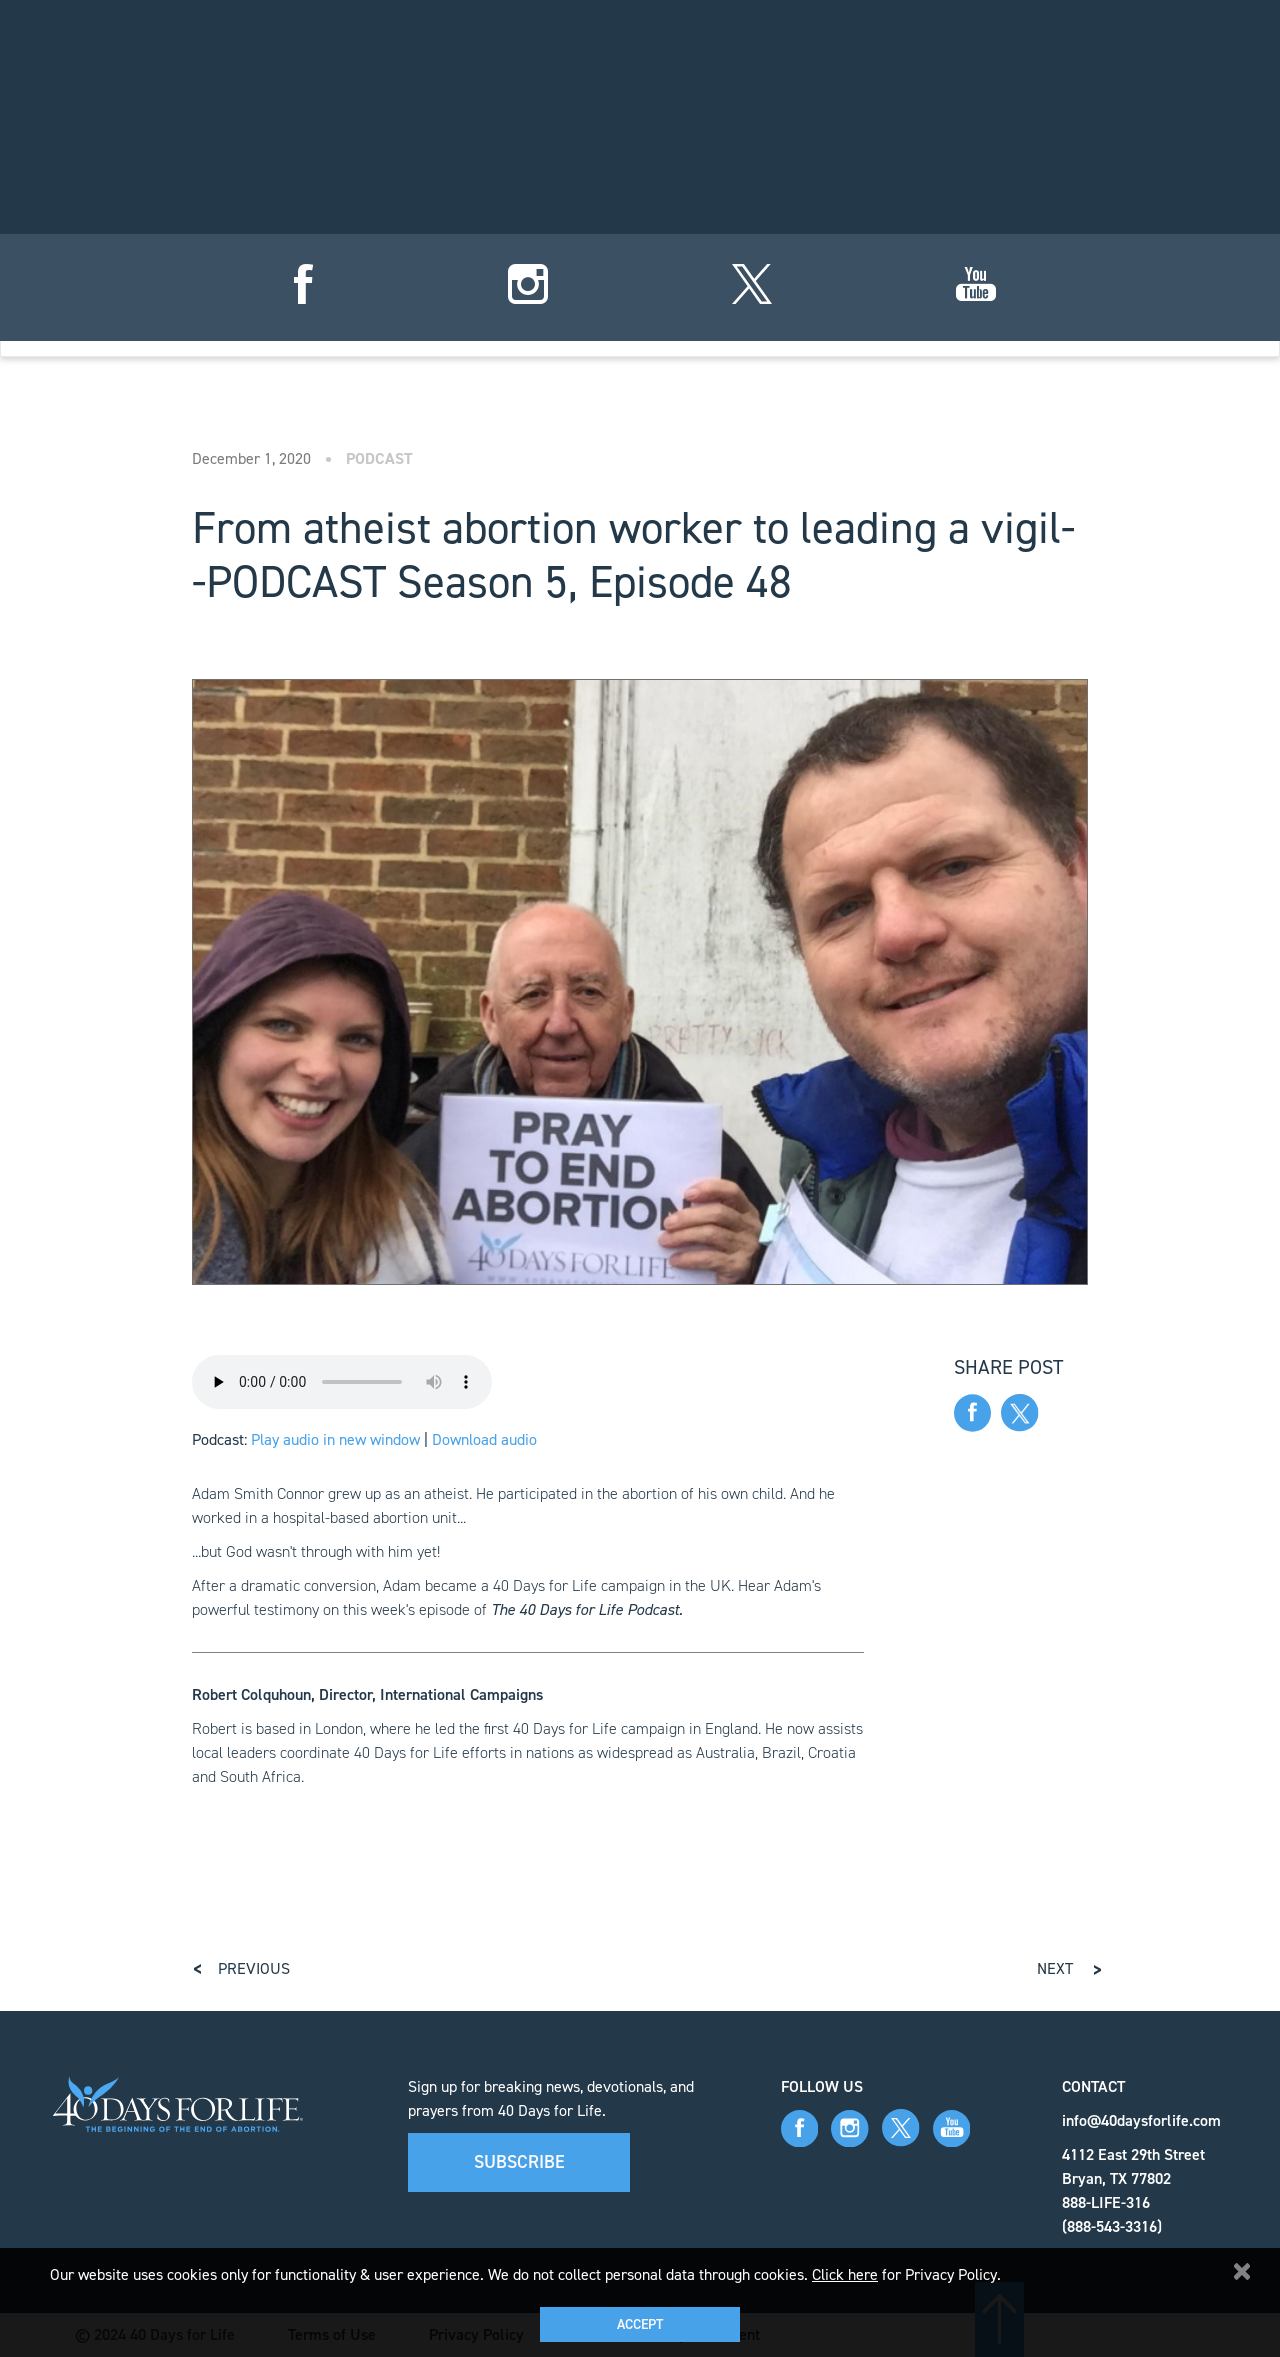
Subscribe (519, 2162)
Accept (640, 2324)
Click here (845, 2274)
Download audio (484, 1439)
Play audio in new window (335, 1439)
